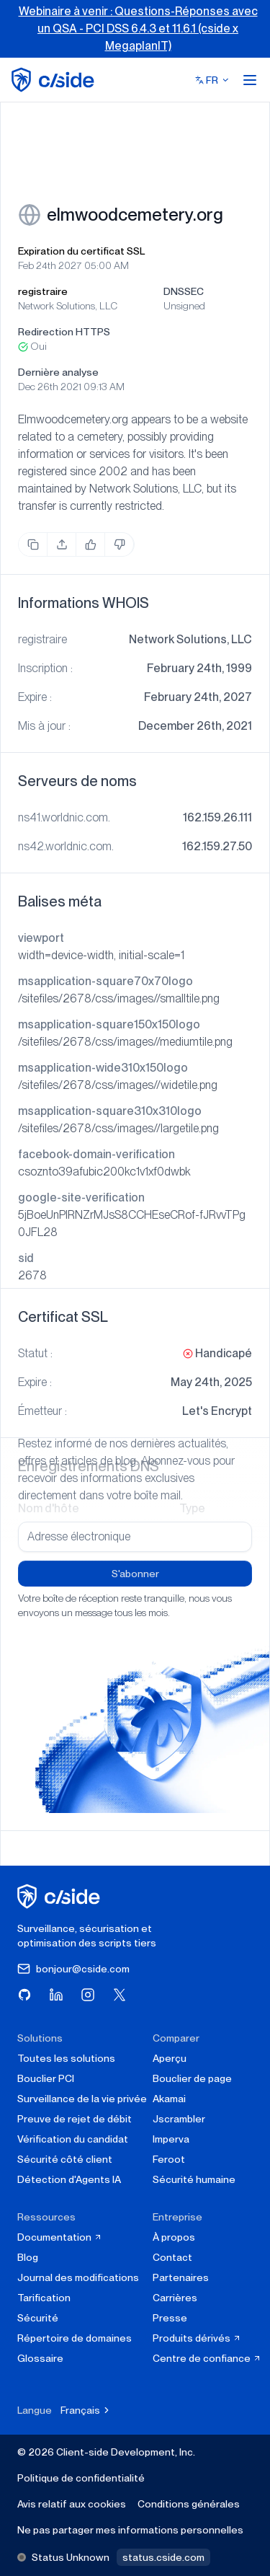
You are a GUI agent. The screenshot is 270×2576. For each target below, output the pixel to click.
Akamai (169, 2098)
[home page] (55, 79)
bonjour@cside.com (73, 1968)
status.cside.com (163, 2557)
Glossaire (40, 2358)
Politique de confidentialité (81, 2478)
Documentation (59, 2237)
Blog (27, 2257)
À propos (174, 2237)
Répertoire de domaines (74, 2338)
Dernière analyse (58, 372)
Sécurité (37, 2318)
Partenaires (181, 2277)
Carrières (175, 2297)
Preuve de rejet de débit (74, 2119)
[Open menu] (249, 80)
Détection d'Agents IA (69, 2179)
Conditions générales (189, 2504)
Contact (172, 2257)
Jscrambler (179, 2119)
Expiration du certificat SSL (81, 251)
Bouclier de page (192, 2078)
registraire (43, 291)
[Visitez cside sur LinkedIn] (56, 1995)
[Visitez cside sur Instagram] (88, 1995)
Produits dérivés (197, 2338)
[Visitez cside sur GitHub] (24, 1995)
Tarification (44, 2297)
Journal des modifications (78, 2277)
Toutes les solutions (66, 2058)
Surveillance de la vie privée (82, 2098)
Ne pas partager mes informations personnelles (130, 2530)
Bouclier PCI (45, 2078)
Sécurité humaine (194, 2179)
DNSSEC (183, 291)
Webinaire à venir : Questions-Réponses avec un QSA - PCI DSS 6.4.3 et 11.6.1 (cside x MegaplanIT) (138, 28)
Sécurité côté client (64, 2159)
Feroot (169, 2159)
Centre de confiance (207, 2358)
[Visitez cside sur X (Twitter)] (119, 1995)
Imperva (171, 2139)
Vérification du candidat (72, 2139)
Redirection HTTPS (64, 332)
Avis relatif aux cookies (71, 2504)
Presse (170, 2318)
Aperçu (169, 2058)
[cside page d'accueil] (60, 1896)
